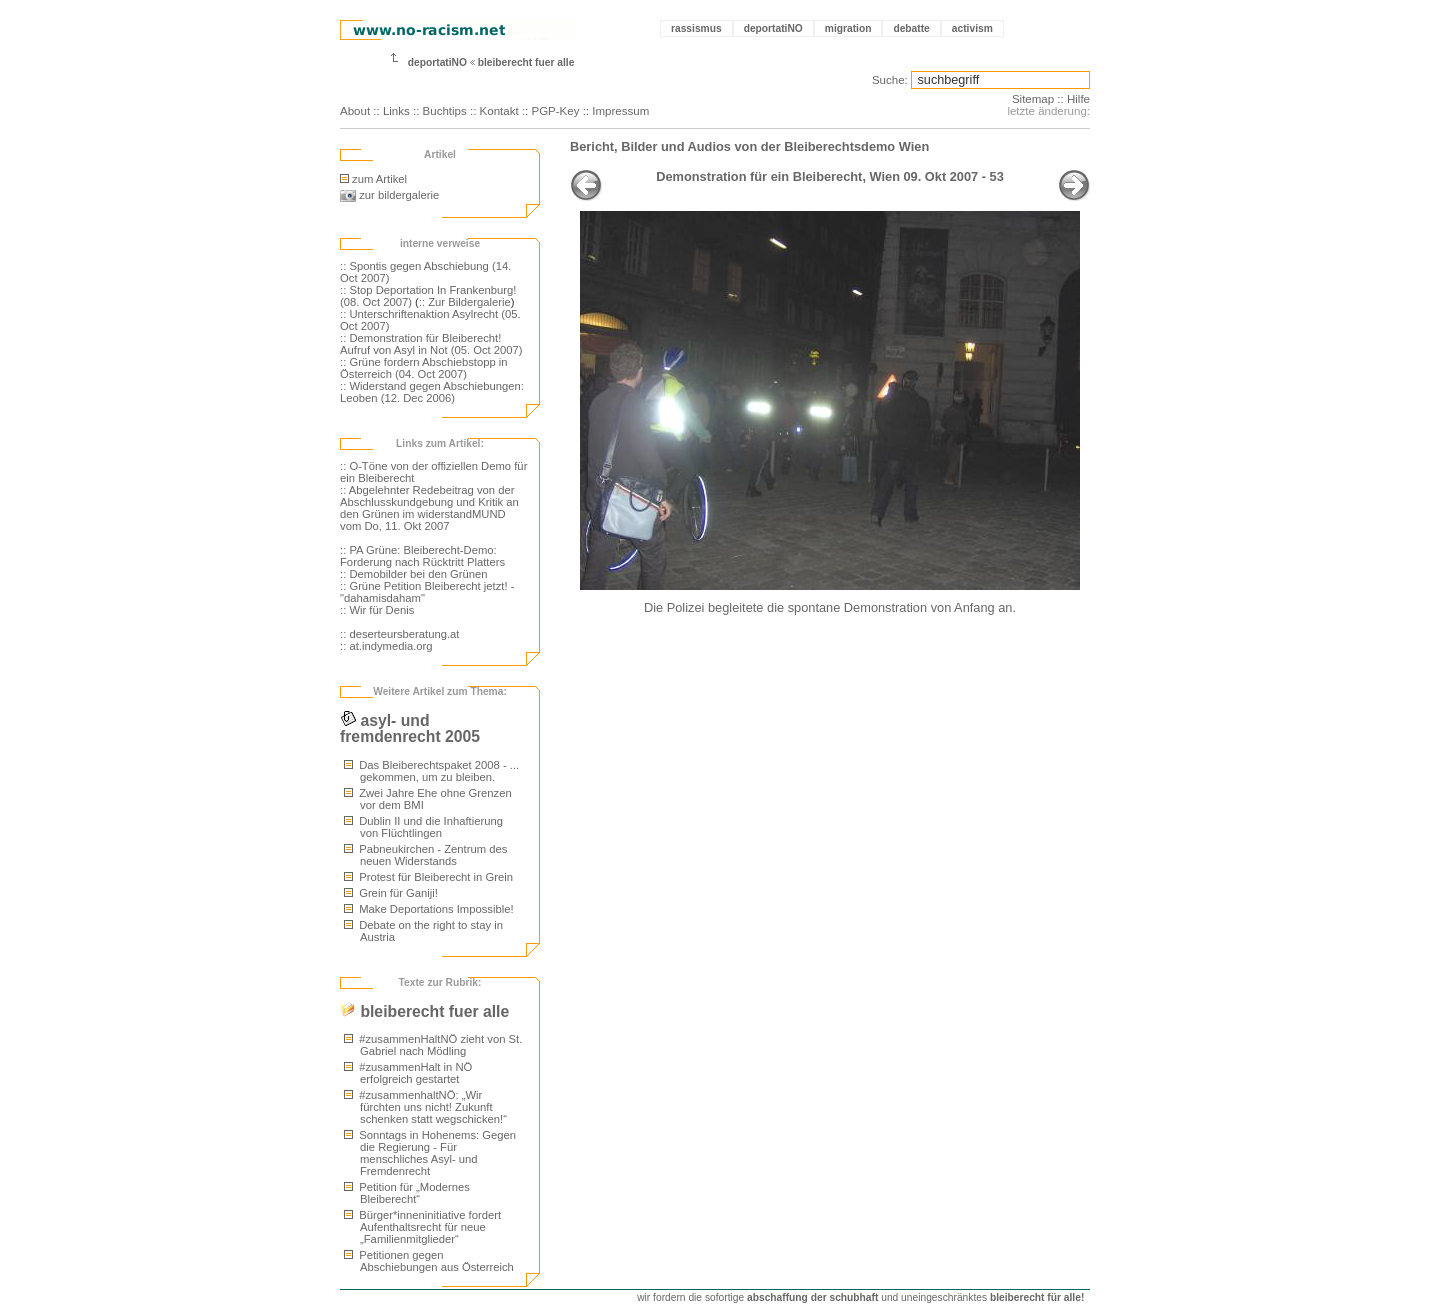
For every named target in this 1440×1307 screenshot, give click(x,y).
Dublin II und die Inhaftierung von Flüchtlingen (423, 827)
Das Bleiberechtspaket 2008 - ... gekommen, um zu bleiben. (431, 771)
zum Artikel (373, 179)
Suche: (890, 80)
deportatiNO (773, 28)
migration (848, 28)
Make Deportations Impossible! (429, 909)
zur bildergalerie (389, 195)
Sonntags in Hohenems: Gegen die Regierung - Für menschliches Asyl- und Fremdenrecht (430, 1153)
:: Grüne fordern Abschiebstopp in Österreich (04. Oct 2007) (424, 368)
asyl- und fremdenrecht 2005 (410, 728)
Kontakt (499, 111)
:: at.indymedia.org (386, 646)
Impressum (620, 111)
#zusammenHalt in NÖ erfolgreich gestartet (408, 1073)
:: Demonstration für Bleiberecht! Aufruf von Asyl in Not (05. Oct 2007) (431, 344)
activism (972, 28)
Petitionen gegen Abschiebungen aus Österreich (429, 1261)
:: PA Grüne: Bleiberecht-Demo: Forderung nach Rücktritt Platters (422, 556)
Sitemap (1033, 99)
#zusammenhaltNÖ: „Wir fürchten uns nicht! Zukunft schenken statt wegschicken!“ (425, 1107)
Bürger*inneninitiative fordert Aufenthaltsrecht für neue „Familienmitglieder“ (422, 1227)
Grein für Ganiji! (391, 893)
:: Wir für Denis (377, 610)
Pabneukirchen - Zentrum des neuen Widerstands (425, 855)
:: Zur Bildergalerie (465, 302)
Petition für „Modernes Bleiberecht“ (407, 1193)
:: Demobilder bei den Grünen (414, 574)
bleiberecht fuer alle (526, 62)
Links (396, 111)
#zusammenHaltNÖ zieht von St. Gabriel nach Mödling (433, 1045)
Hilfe (1078, 99)
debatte (911, 28)
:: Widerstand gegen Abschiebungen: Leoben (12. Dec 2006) (432, 392)
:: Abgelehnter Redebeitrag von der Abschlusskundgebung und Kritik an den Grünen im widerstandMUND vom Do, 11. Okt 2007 (429, 508)
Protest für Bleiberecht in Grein (428, 877)
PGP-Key (555, 111)
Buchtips (445, 111)
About (355, 111)
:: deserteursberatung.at (399, 634)
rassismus (696, 28)
